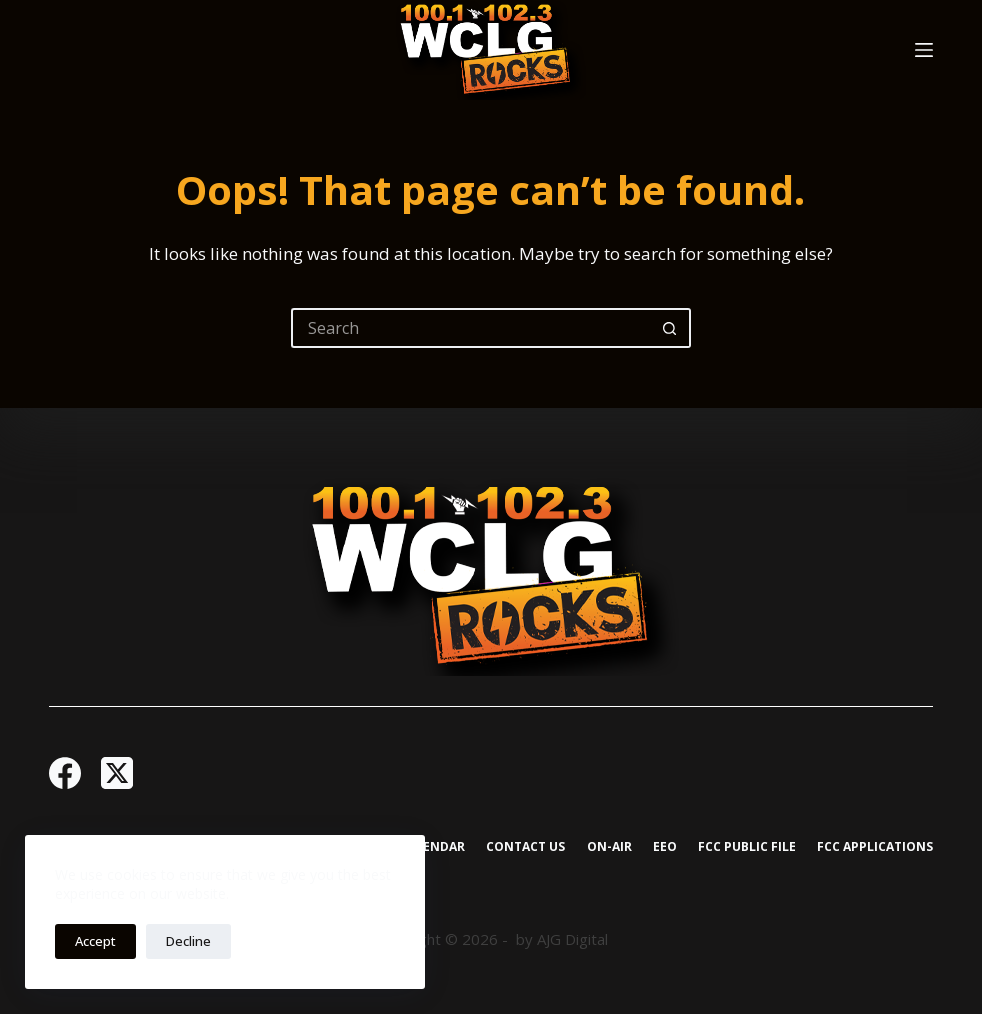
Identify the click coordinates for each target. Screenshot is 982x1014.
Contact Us (525, 847)
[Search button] (671, 328)
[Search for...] (471, 328)
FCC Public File (747, 847)
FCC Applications (875, 847)
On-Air (609, 847)
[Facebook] (65, 773)
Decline (188, 941)
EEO (665, 847)
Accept (95, 941)
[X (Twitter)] (117, 773)
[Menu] (924, 50)
